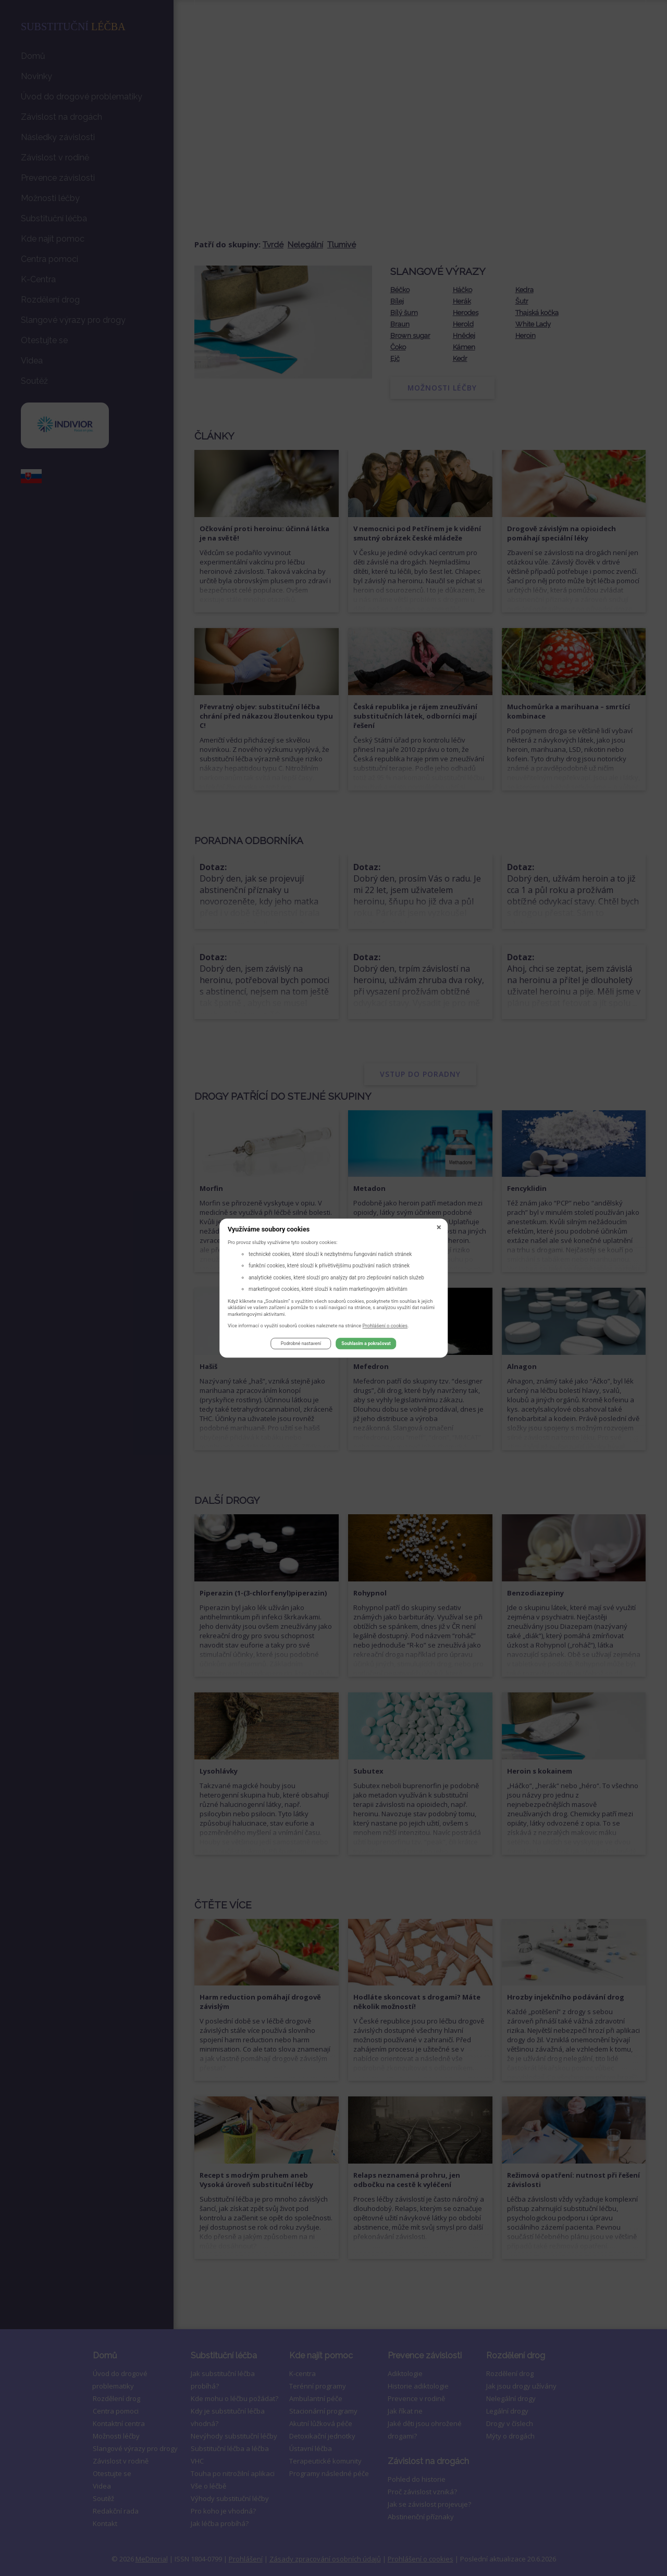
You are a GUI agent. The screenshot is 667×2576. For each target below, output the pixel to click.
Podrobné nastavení (301, 1344)
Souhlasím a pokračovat (365, 1344)
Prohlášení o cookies (385, 1325)
